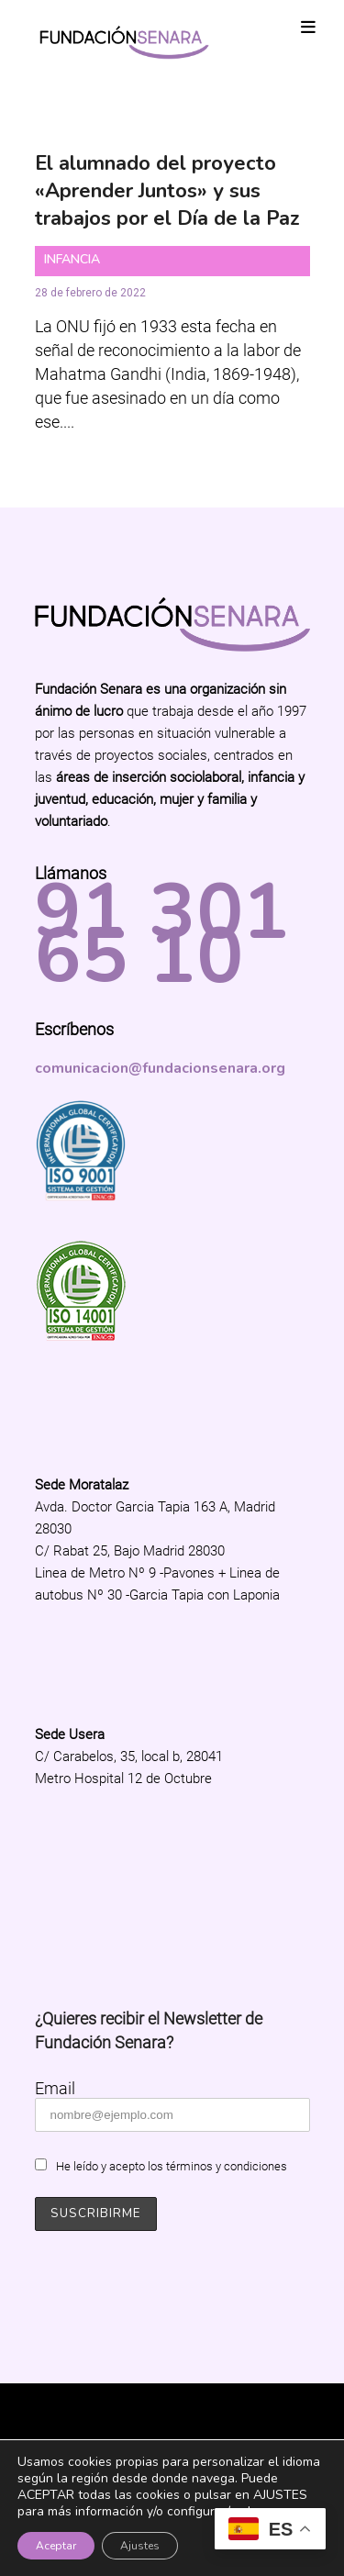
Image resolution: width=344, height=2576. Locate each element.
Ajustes (140, 2545)
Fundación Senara (172, 2413)
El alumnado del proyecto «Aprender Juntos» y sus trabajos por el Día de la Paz (167, 191)
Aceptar (56, 2545)
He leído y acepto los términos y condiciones (171, 2166)
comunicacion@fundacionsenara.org (160, 1068)
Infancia (72, 259)
